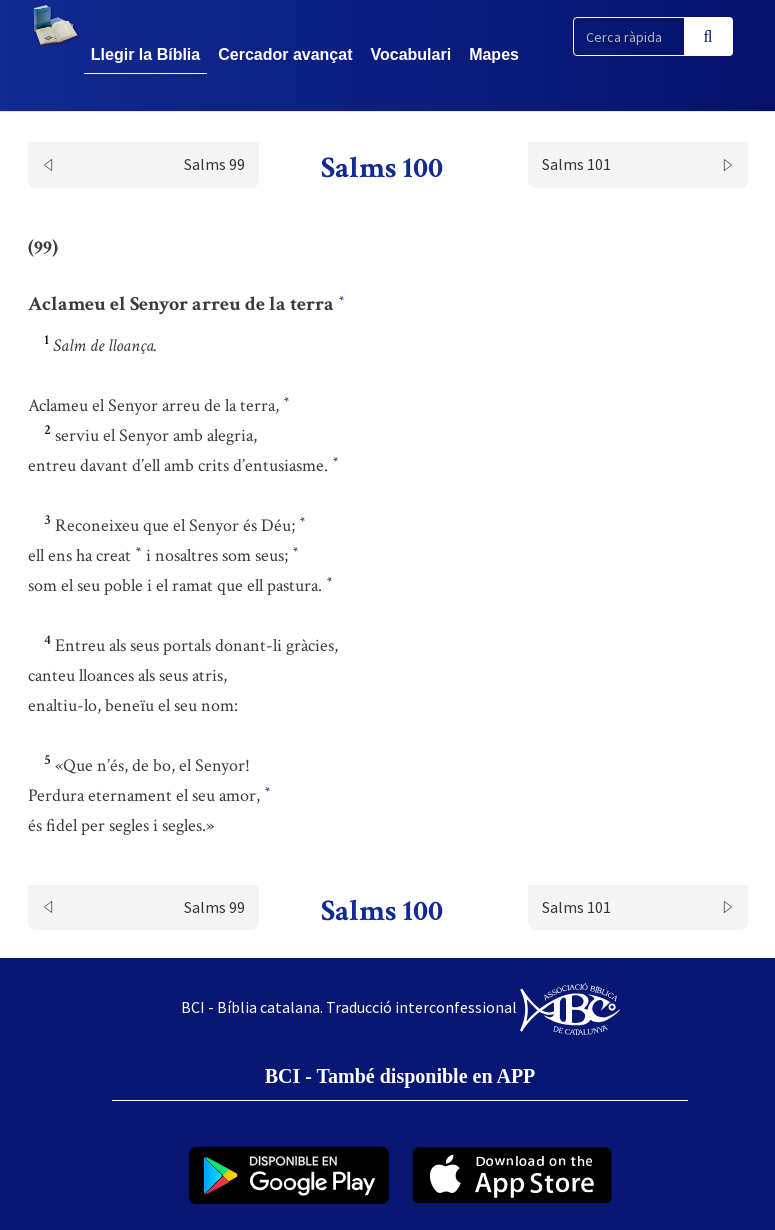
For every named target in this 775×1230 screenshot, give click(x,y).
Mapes (494, 54)
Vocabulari (411, 54)
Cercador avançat (285, 54)
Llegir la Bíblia (145, 54)
